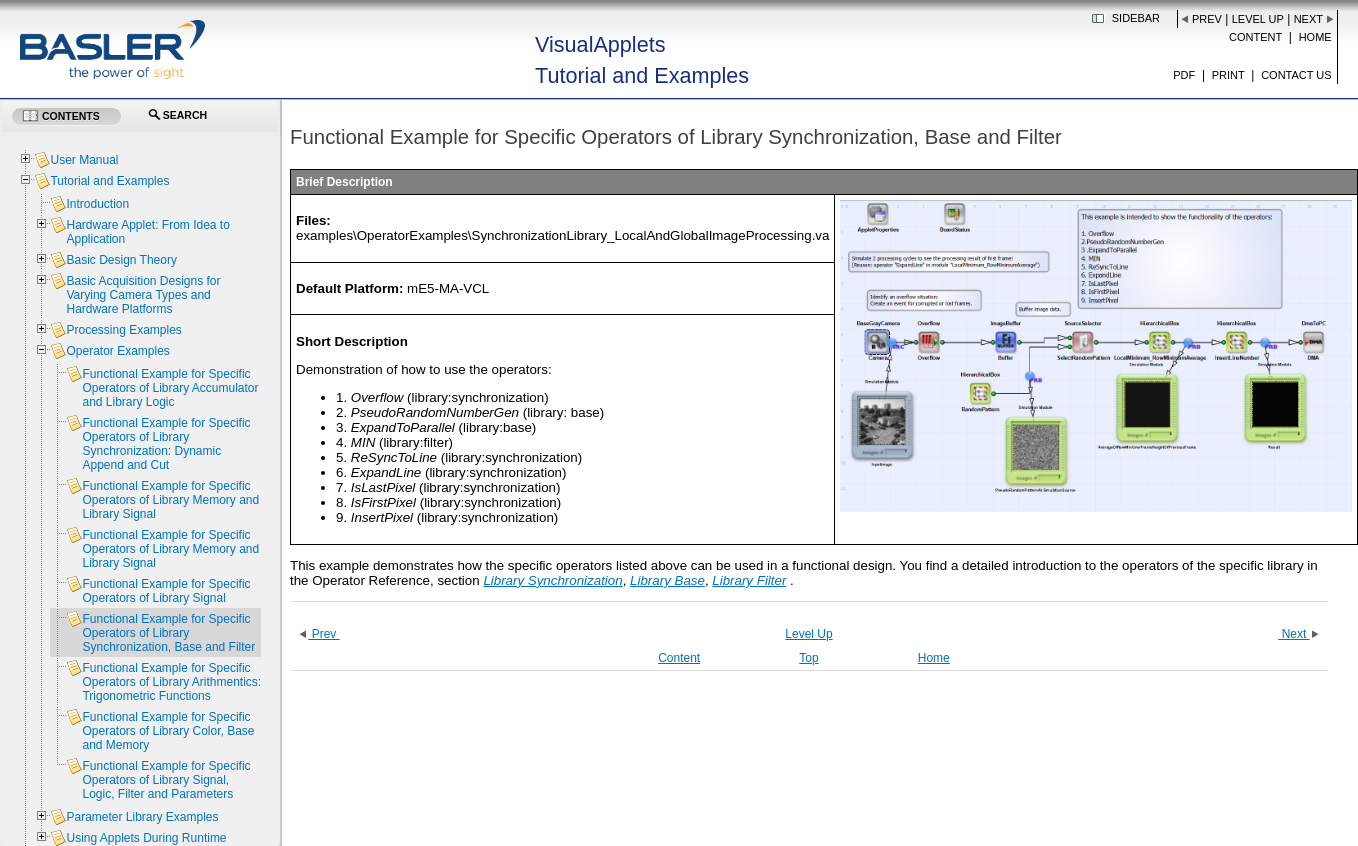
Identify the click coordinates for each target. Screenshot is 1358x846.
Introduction (97, 204)
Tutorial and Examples (109, 181)
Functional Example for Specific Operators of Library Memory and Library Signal (170, 500)
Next (1308, 19)
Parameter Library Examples (142, 817)
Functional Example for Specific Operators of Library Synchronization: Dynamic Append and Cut (166, 444)
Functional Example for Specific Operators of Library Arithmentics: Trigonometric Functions (171, 682)
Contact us (1296, 75)
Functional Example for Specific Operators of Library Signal (166, 591)
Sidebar (1136, 18)
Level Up (1258, 19)
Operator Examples (117, 351)
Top (808, 658)
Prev (1207, 19)
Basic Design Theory (121, 260)
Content (1255, 37)
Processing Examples (123, 330)
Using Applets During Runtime (146, 838)
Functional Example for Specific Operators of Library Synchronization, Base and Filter (168, 633)
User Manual (84, 160)
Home (1315, 37)
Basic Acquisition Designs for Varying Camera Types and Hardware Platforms (143, 295)
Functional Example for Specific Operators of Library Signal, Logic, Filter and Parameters (166, 780)
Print (1228, 75)
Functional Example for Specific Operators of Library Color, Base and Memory (168, 731)
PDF (1184, 75)
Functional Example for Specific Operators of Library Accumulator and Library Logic (170, 388)
